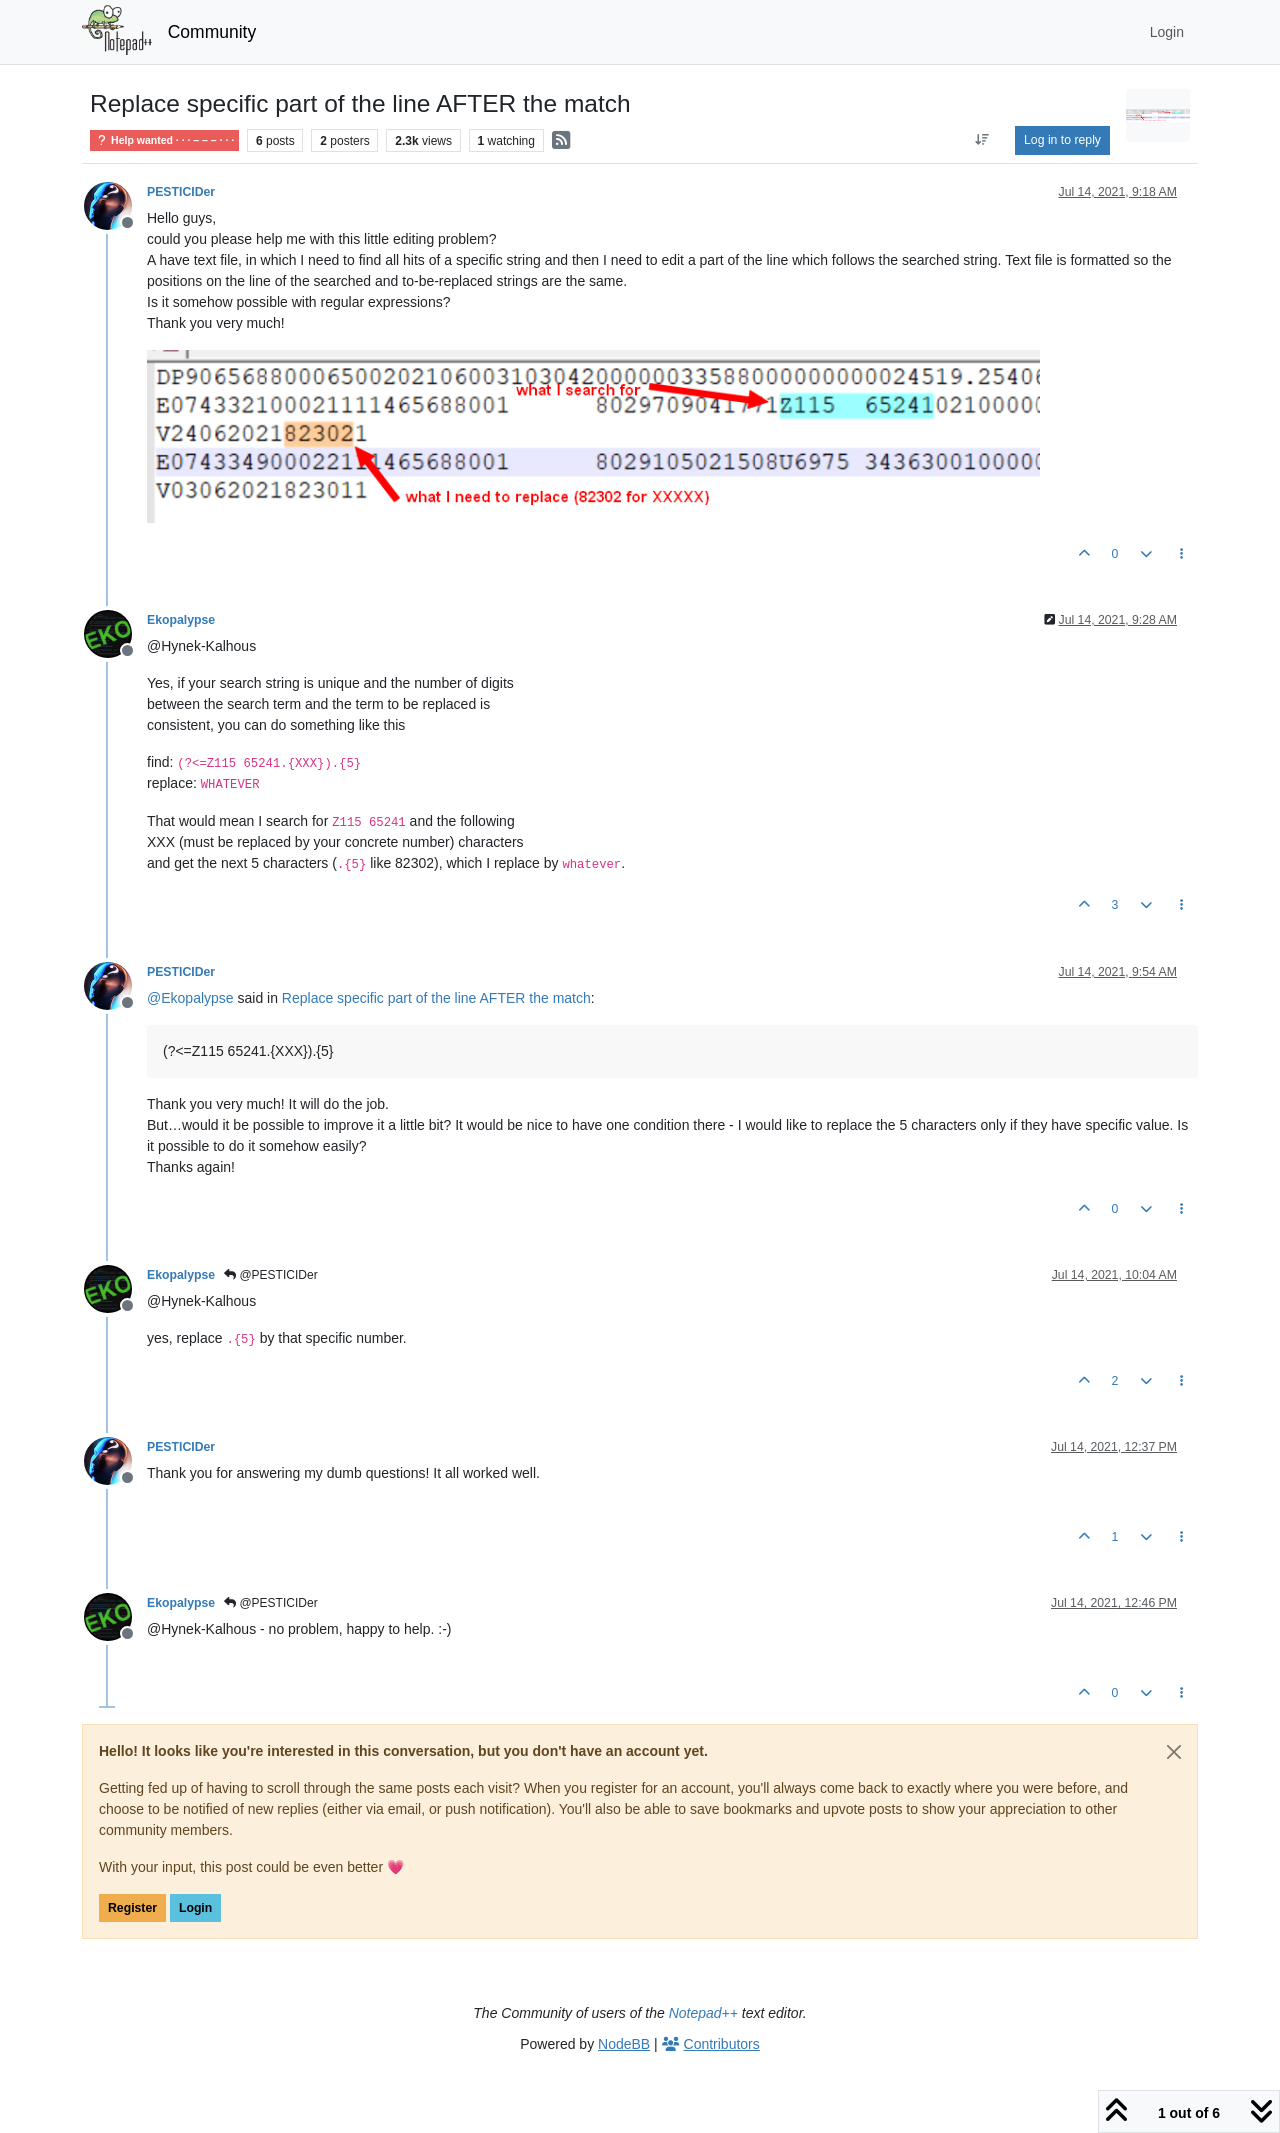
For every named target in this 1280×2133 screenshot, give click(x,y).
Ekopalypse (181, 620)
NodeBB (624, 2044)
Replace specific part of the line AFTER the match (436, 998)
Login (195, 1908)
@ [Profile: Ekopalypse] (190, 998)
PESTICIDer (181, 192)
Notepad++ (703, 2013)
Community (212, 32)
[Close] (1174, 1752)
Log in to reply (1062, 140)
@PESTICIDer (271, 1275)
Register (132, 1908)
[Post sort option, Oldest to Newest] (982, 140)
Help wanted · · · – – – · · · (164, 140)
